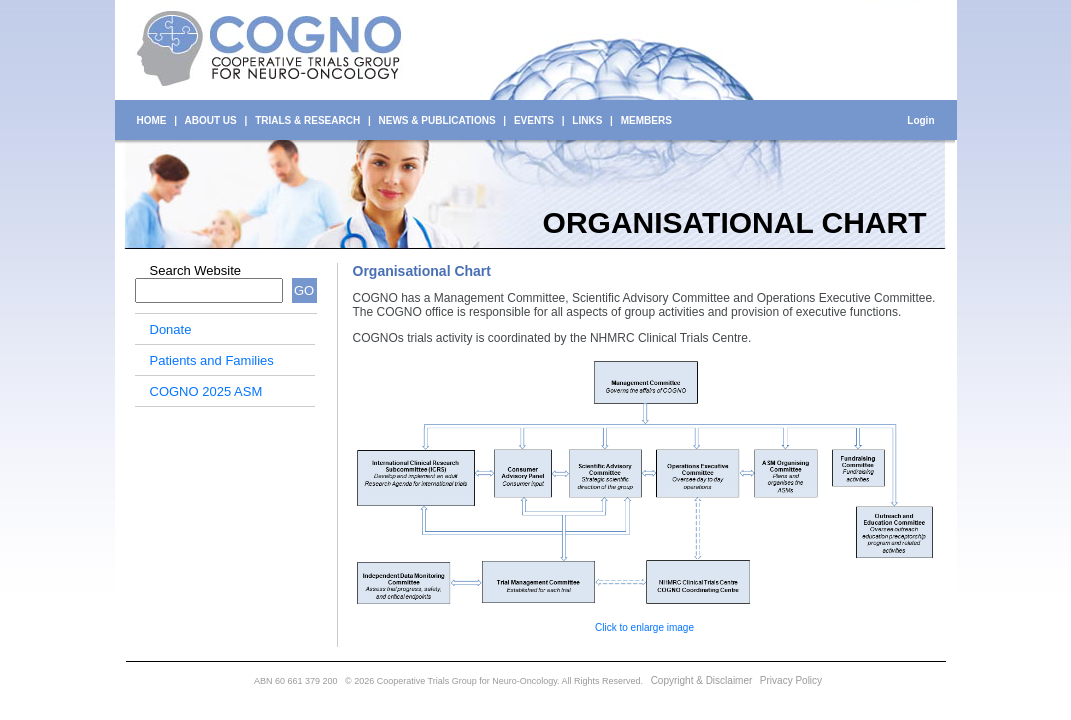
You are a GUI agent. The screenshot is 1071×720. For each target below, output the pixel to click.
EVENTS (534, 120)
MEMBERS (646, 120)
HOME (152, 120)
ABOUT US (211, 120)
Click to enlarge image (644, 627)
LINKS (587, 120)
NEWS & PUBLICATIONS (437, 120)
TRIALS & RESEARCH (307, 120)
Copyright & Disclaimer (702, 680)
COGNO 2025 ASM (206, 391)
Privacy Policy (791, 680)
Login (920, 120)
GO (304, 290)
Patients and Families (212, 360)
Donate (171, 329)
